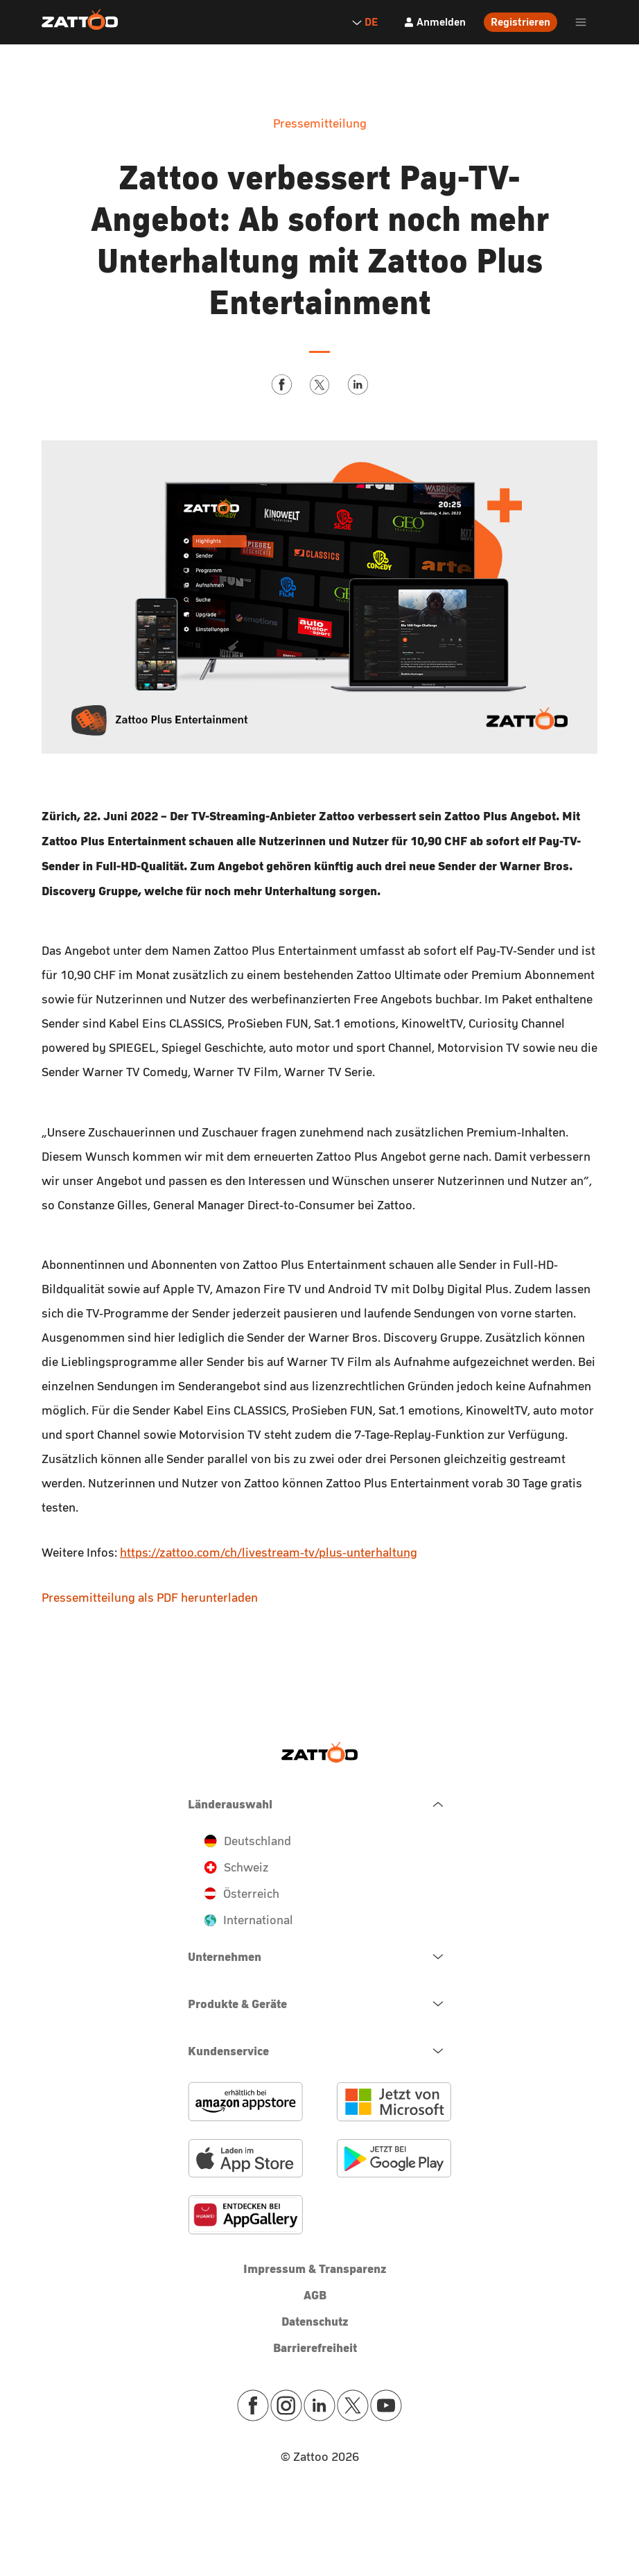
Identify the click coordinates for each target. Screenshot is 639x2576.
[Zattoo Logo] (80, 20)
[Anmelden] (434, 22)
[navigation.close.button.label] (319, 1804)
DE (364, 21)
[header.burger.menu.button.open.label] (580, 22)
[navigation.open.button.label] (319, 1956)
